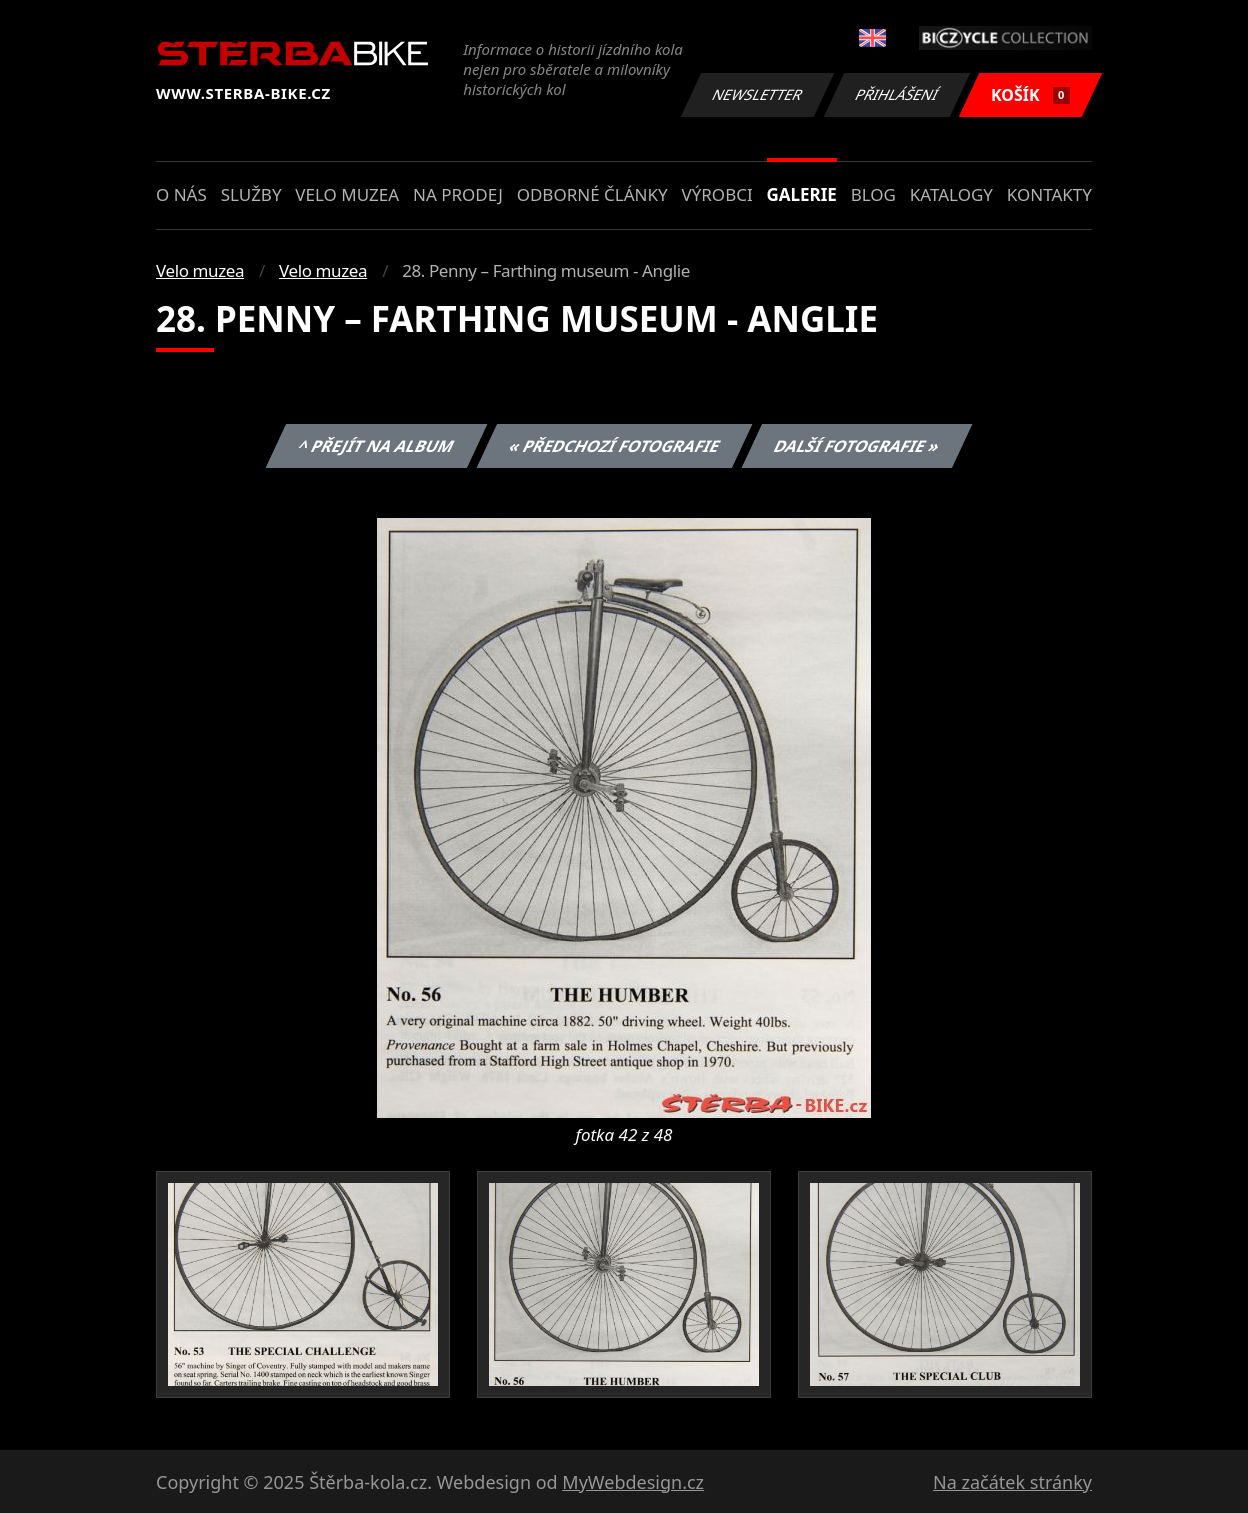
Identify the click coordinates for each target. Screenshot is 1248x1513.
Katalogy (951, 194)
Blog (873, 194)
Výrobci (716, 194)
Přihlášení (896, 94)
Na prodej (458, 194)
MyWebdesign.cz (633, 1482)
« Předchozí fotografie (614, 446)
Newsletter (757, 94)
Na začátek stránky (1012, 1482)
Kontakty (1049, 194)
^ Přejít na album (376, 446)
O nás (181, 194)
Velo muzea (347, 194)
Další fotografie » (857, 446)
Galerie (802, 194)
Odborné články (592, 194)
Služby (251, 194)
